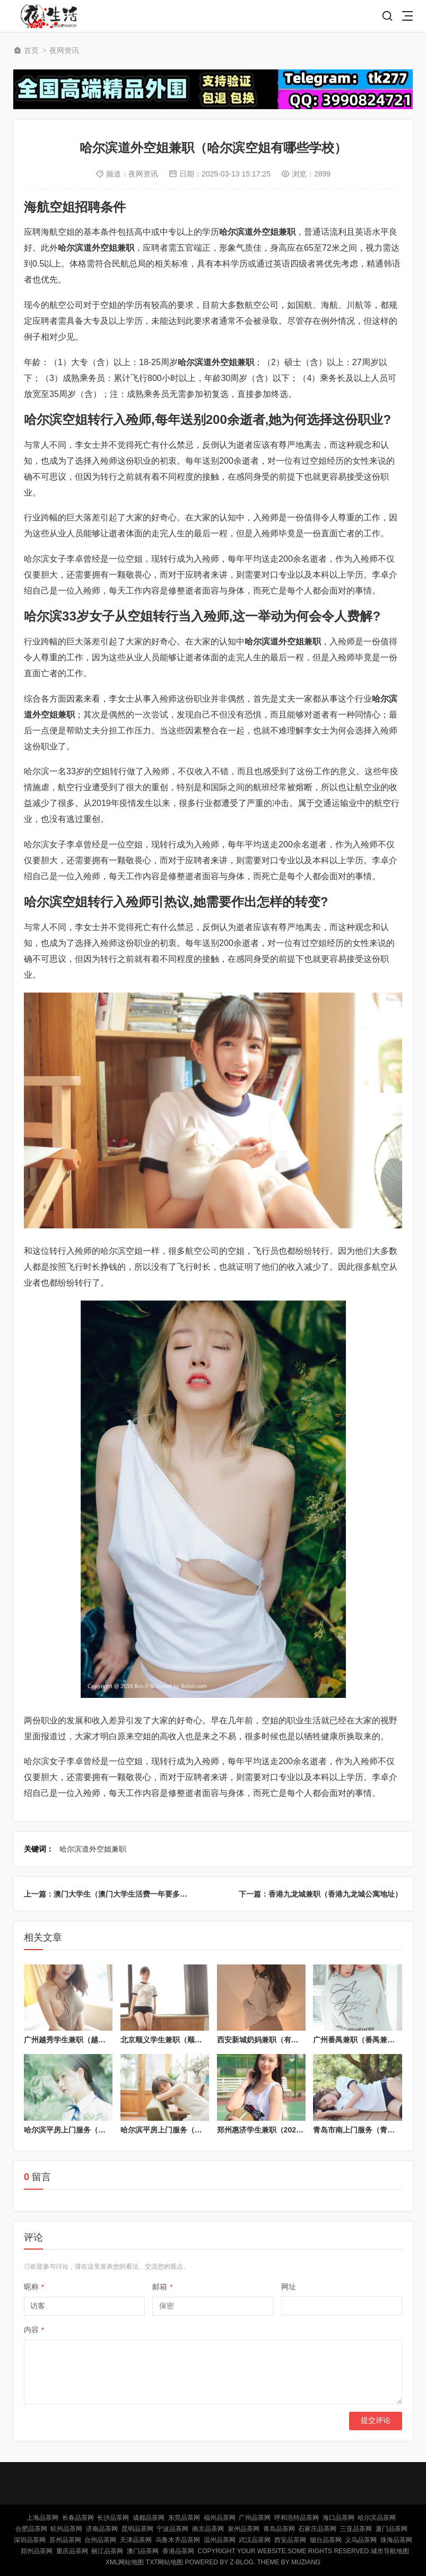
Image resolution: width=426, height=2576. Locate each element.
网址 (288, 2286)
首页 (31, 50)
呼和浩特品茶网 (296, 2517)
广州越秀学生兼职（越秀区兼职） (79, 2039)
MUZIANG (305, 2562)
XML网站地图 (125, 2562)
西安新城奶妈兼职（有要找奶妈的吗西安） (287, 2039)
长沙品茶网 (113, 2517)
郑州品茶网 (37, 2551)
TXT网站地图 (165, 2562)
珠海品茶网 (396, 2540)
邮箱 (162, 2286)
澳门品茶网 (143, 2551)
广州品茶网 (255, 2517)
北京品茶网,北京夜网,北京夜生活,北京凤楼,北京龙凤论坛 (51, 16)
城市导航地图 (390, 2551)
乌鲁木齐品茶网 (177, 2540)
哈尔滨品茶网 (377, 2517)
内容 (34, 2329)
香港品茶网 (178, 2551)
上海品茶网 (42, 2517)
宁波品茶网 (172, 2529)
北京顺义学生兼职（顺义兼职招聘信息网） (191, 2039)
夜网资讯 (64, 50)
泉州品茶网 (243, 2529)
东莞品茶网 (184, 2517)
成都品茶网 (148, 2517)
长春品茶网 (78, 2517)
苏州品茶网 (65, 2540)
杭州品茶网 (66, 2529)
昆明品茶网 (137, 2529)
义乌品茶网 (361, 2540)
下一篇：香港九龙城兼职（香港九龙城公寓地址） (320, 1894)
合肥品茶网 (31, 2529)
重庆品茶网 (72, 2551)
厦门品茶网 (391, 2529)
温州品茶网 (220, 2540)
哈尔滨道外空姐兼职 (92, 1849)
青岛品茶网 (279, 2529)
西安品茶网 (290, 2540)
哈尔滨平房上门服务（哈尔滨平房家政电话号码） (105, 2130)
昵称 (34, 2286)
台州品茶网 (100, 2540)
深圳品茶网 (30, 2540)
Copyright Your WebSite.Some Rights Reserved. (283, 2551)
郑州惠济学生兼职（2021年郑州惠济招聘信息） (296, 2130)
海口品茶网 (338, 2517)
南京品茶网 (208, 2529)
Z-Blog (242, 2562)
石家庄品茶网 (317, 2529)
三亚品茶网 (356, 2529)
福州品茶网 (220, 2517)
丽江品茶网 (107, 2551)
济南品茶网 (102, 2529)
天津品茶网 (136, 2540)
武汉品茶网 (255, 2540)
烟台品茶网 (326, 2540)
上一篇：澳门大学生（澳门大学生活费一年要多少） (109, 1894)
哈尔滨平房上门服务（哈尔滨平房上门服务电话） (202, 2130)
